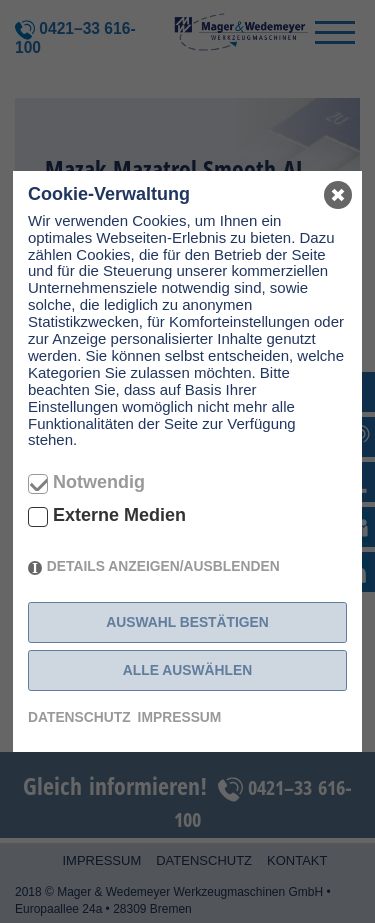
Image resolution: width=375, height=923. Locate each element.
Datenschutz (79, 717)
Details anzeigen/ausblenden (163, 566)
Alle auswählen (187, 670)
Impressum (180, 717)
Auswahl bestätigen (187, 622)
